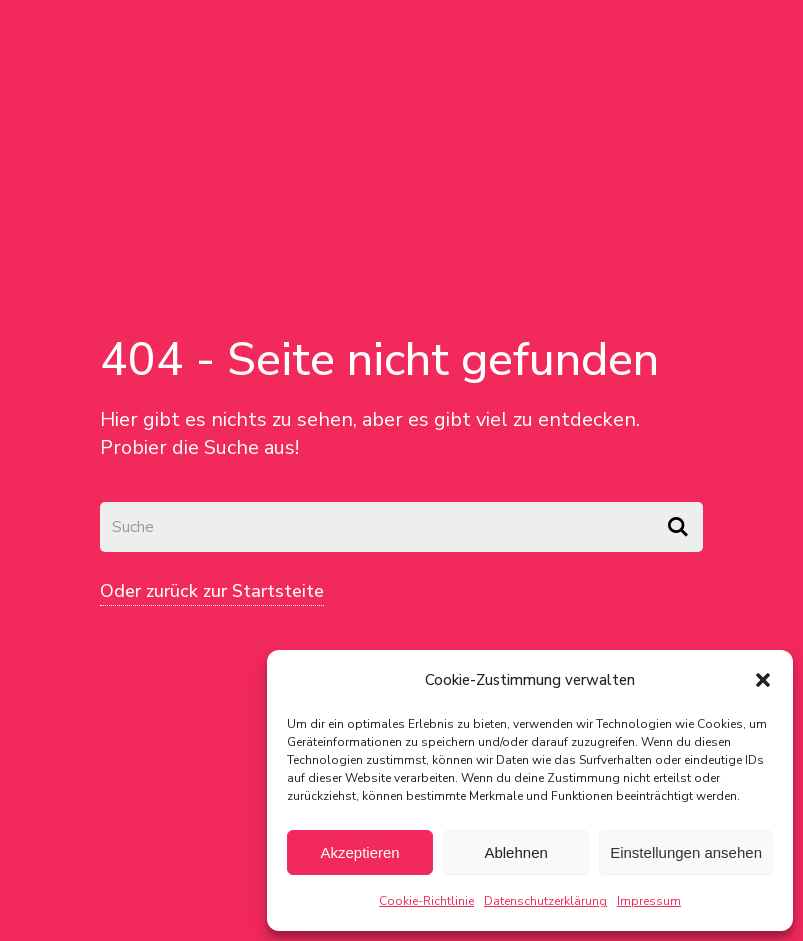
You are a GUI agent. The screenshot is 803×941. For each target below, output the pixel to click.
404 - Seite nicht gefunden (379, 359)
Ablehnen (515, 852)
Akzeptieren (359, 852)
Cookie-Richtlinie (426, 901)
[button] (763, 680)
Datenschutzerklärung (545, 901)
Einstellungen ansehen (686, 852)
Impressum (649, 901)
